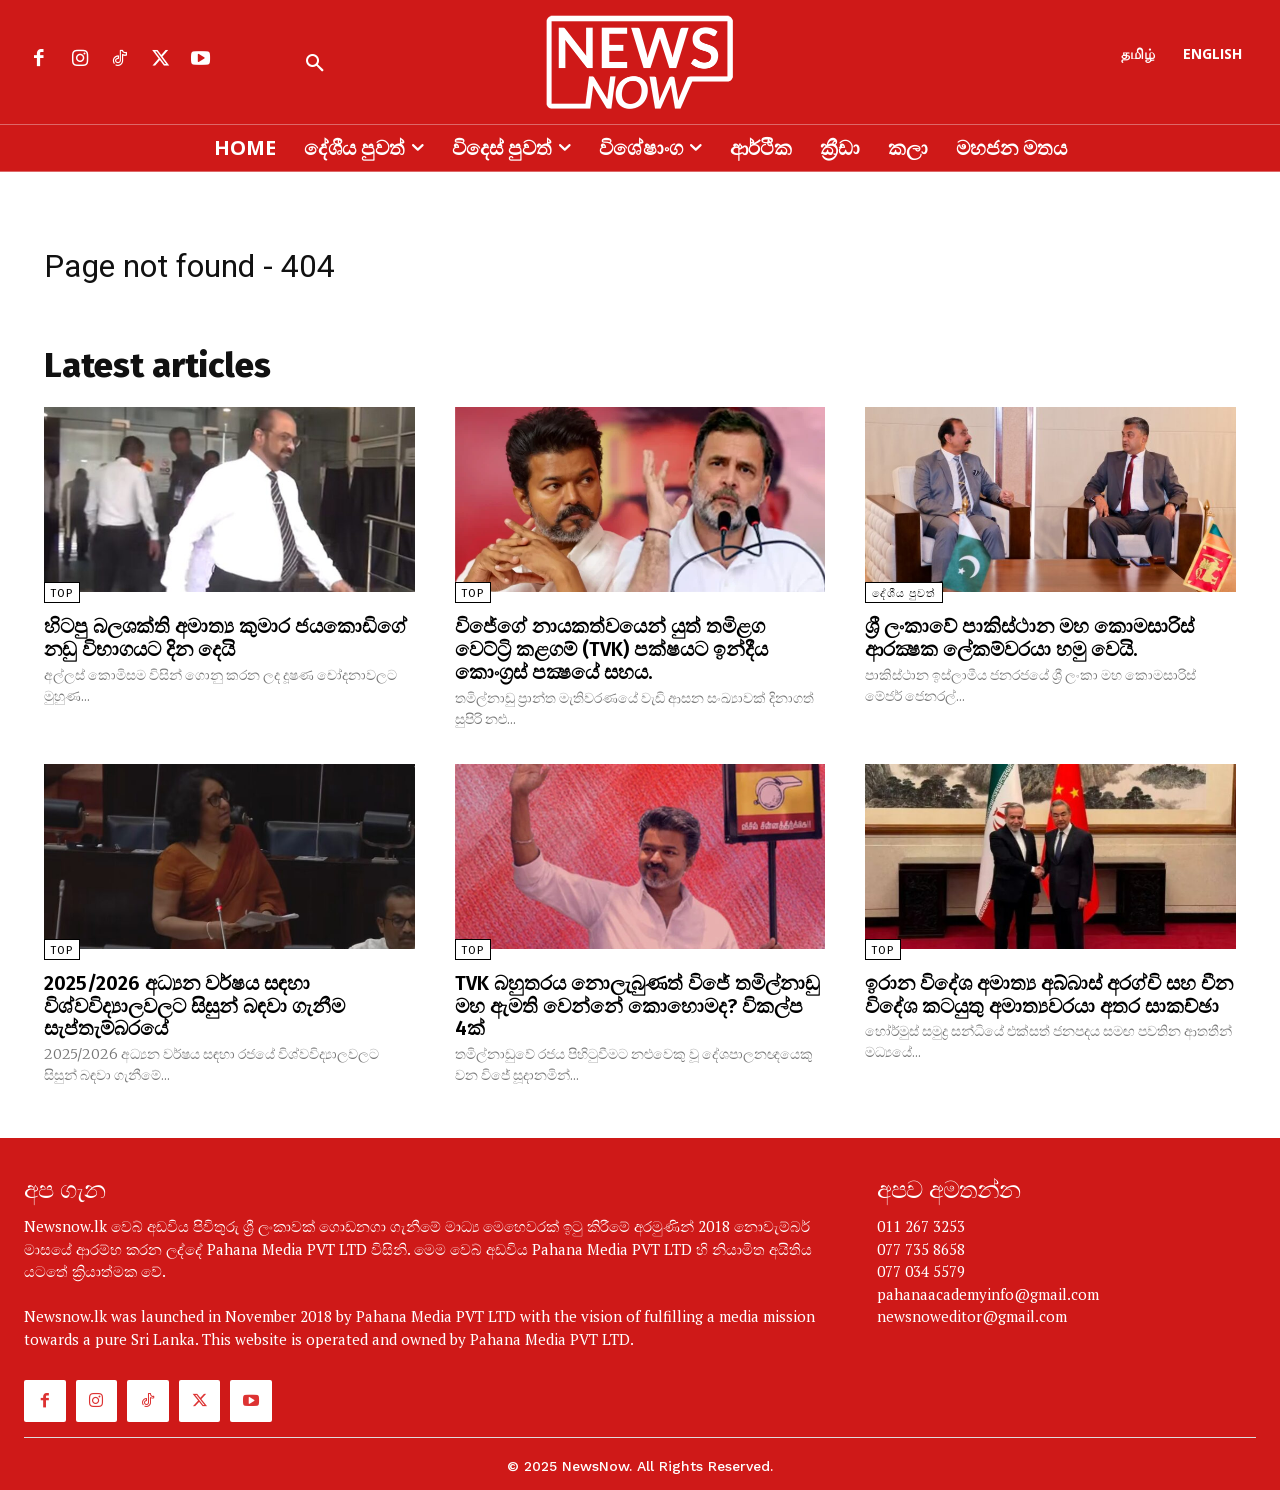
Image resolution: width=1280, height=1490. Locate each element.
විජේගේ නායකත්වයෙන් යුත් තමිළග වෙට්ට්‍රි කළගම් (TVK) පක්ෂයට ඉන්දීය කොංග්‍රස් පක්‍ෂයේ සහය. (611, 648)
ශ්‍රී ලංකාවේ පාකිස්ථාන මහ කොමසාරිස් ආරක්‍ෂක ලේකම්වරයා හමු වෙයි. (1029, 637)
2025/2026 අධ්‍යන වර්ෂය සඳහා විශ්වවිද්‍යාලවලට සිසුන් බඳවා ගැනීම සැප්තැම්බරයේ (194, 1002)
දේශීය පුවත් (904, 593)
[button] (315, 64)
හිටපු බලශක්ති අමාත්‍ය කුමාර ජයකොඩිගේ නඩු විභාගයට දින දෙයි (225, 637)
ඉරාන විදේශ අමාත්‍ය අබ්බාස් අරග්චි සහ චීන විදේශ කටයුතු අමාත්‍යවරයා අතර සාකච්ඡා (1049, 991)
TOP (62, 593)
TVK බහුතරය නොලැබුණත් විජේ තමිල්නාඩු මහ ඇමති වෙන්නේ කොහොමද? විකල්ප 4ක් (637, 1002)
